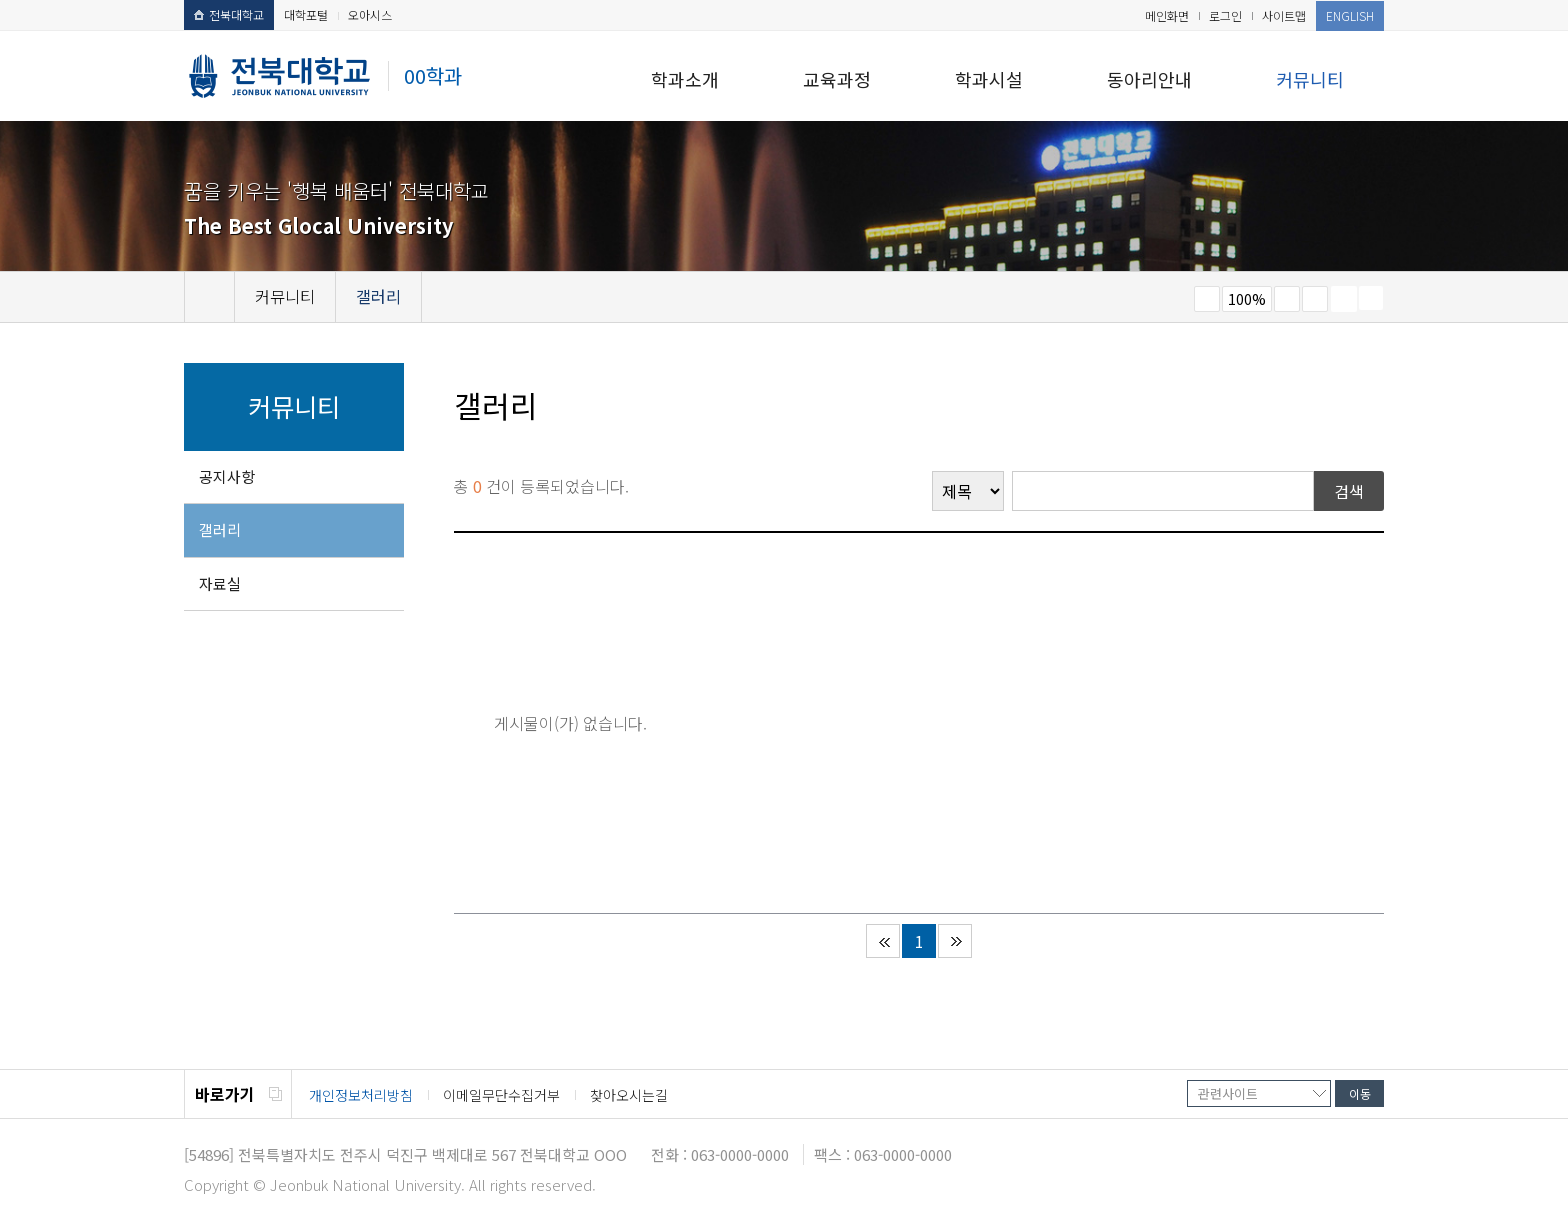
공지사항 (227, 476)
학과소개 (685, 79)
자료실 (220, 583)
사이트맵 (1284, 15)
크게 (1287, 299)
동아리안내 (1149, 79)
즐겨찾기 (1315, 299)
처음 (883, 941)
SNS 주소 (1371, 298)
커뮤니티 (1310, 79)
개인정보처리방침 (361, 1095)
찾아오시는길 (629, 1095)
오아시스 (370, 14)
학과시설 (989, 79)
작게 (1207, 299)
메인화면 (1167, 15)
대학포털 (306, 14)
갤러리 (220, 529)
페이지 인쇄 (1344, 299)
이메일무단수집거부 (501, 1095)
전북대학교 (229, 14)
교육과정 (837, 79)
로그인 (1225, 15)
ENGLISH (1350, 15)
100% (1247, 299)
